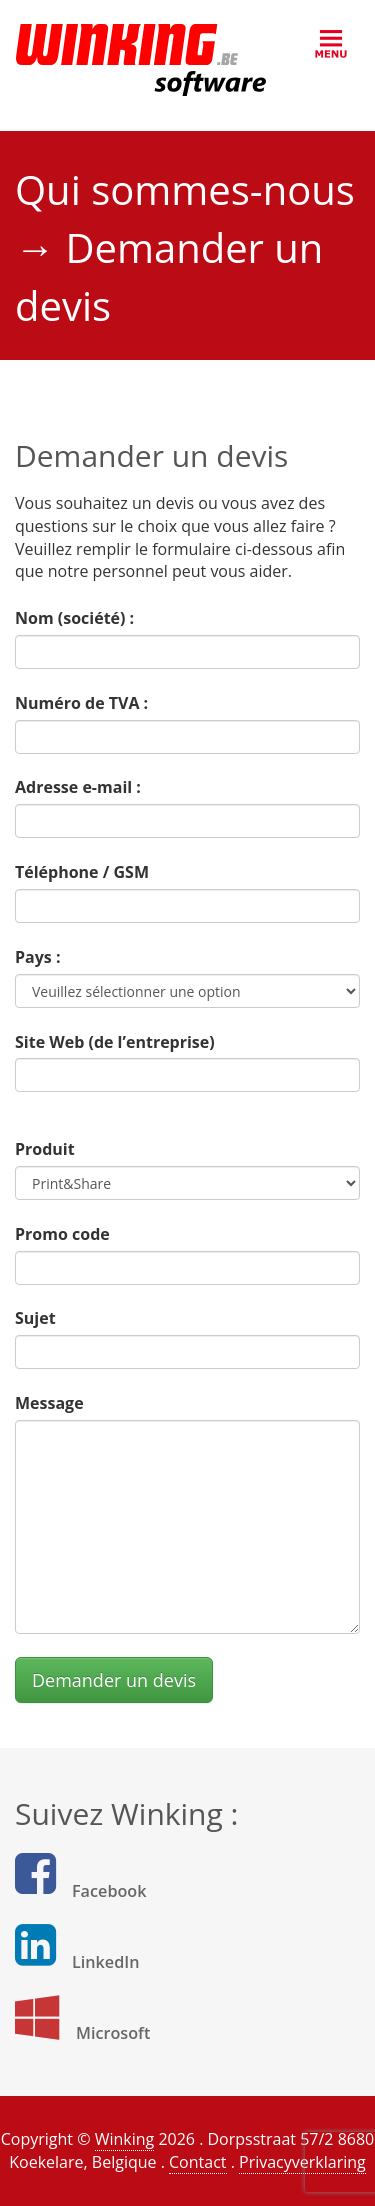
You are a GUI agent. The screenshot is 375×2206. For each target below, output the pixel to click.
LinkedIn (106, 1962)
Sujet (35, 1318)
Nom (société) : (74, 618)
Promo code (62, 1234)
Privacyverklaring (302, 2162)
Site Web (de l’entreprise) (115, 1042)
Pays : (37, 957)
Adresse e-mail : (78, 787)
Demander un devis (114, 1680)
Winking (125, 2139)
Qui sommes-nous (185, 189)
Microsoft (113, 2033)
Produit (45, 1149)
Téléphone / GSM (82, 872)
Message (49, 1403)
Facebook (109, 1891)
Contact (197, 2162)
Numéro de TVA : (81, 703)
